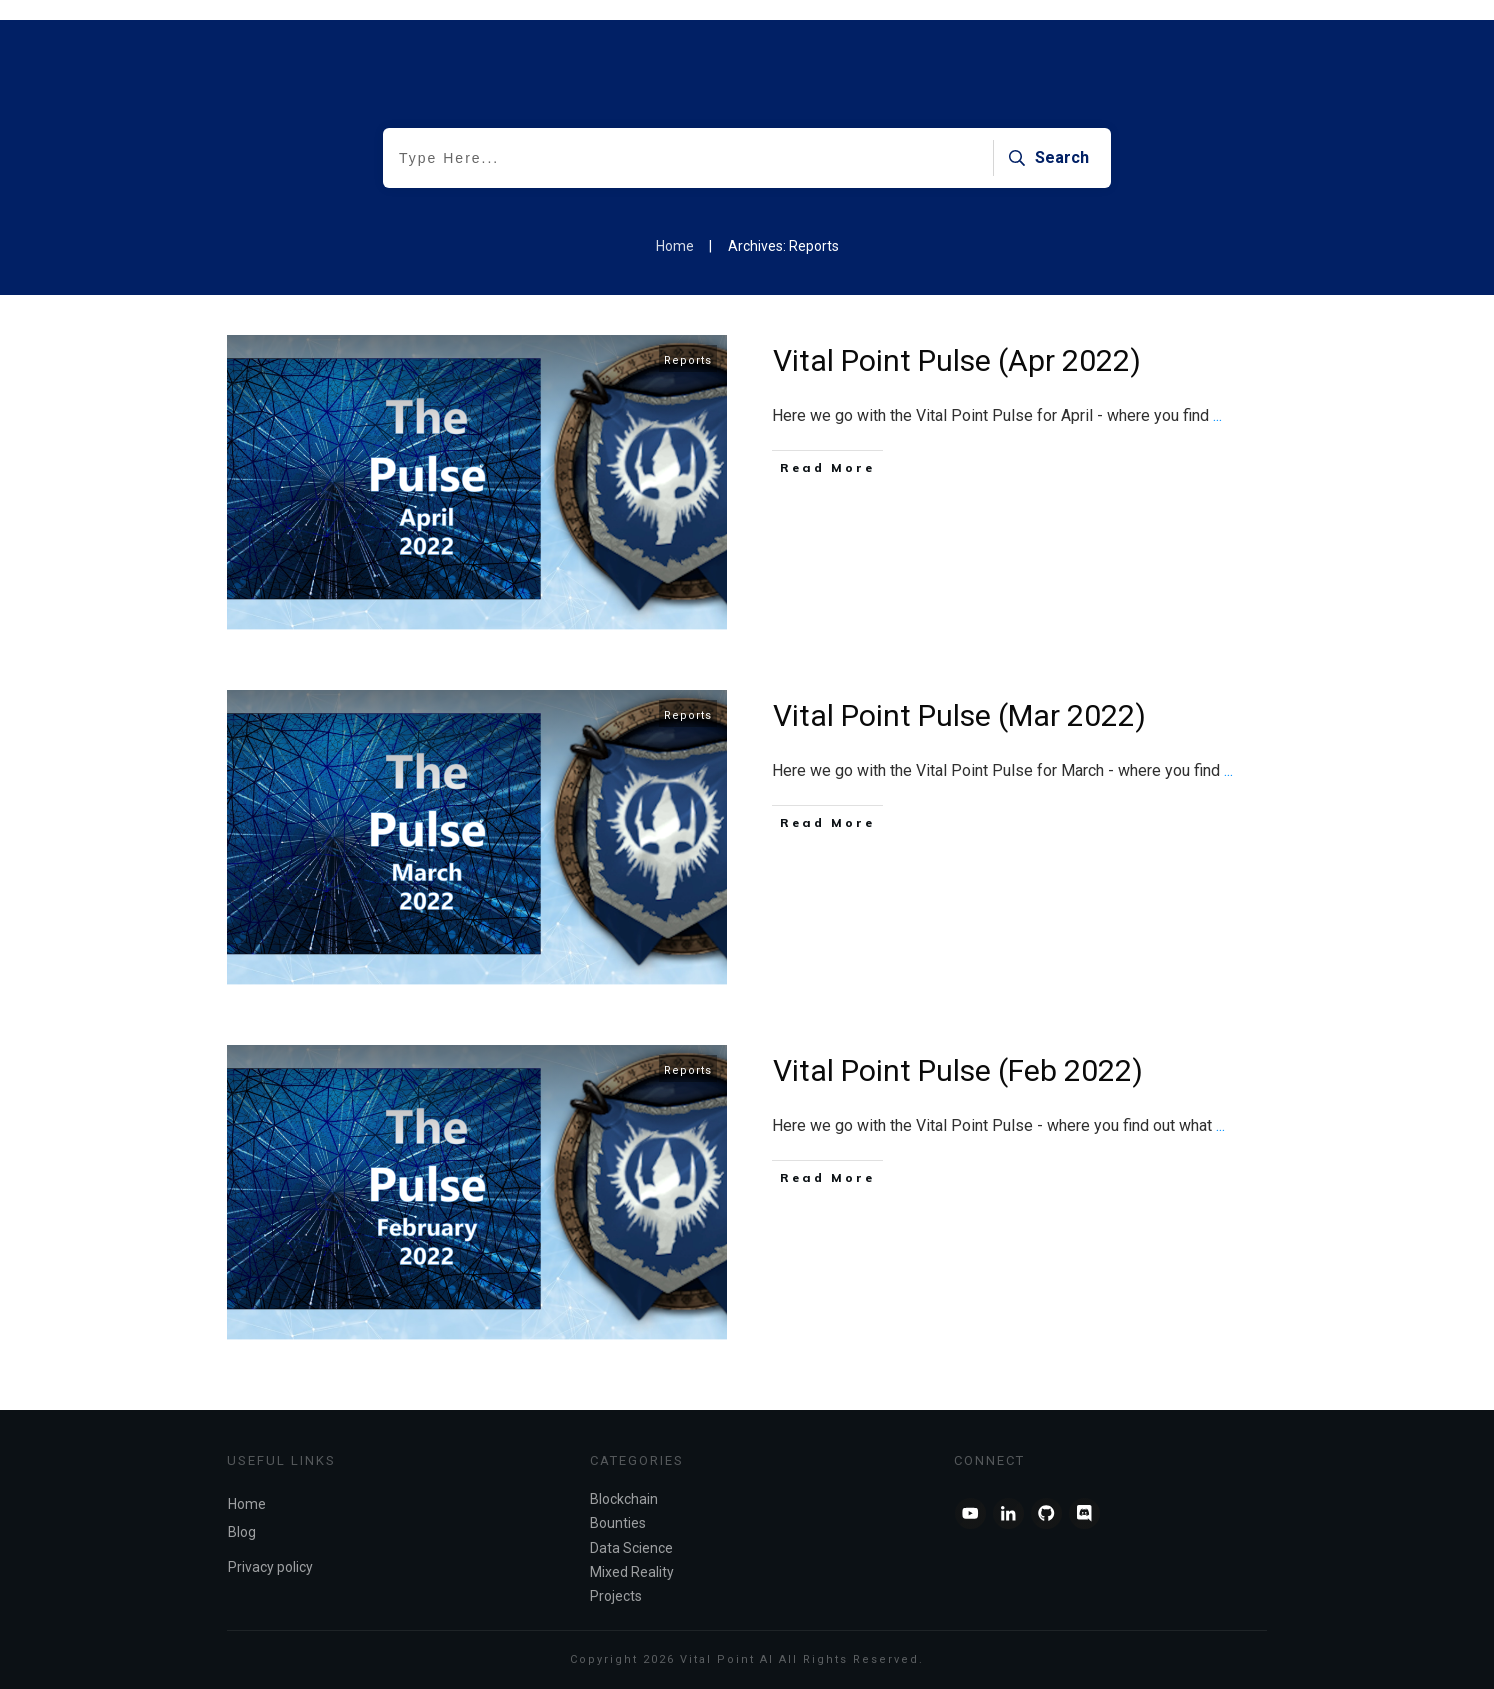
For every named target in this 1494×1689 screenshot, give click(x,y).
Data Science (631, 1548)
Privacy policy (270, 1567)
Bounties (618, 1523)
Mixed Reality (632, 1572)
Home (247, 1504)
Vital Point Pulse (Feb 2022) (958, 1070)
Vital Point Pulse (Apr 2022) (957, 360)
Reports (688, 360)
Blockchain (624, 1499)
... (1217, 415)
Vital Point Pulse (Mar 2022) (959, 715)
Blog (242, 1532)
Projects (616, 1596)
